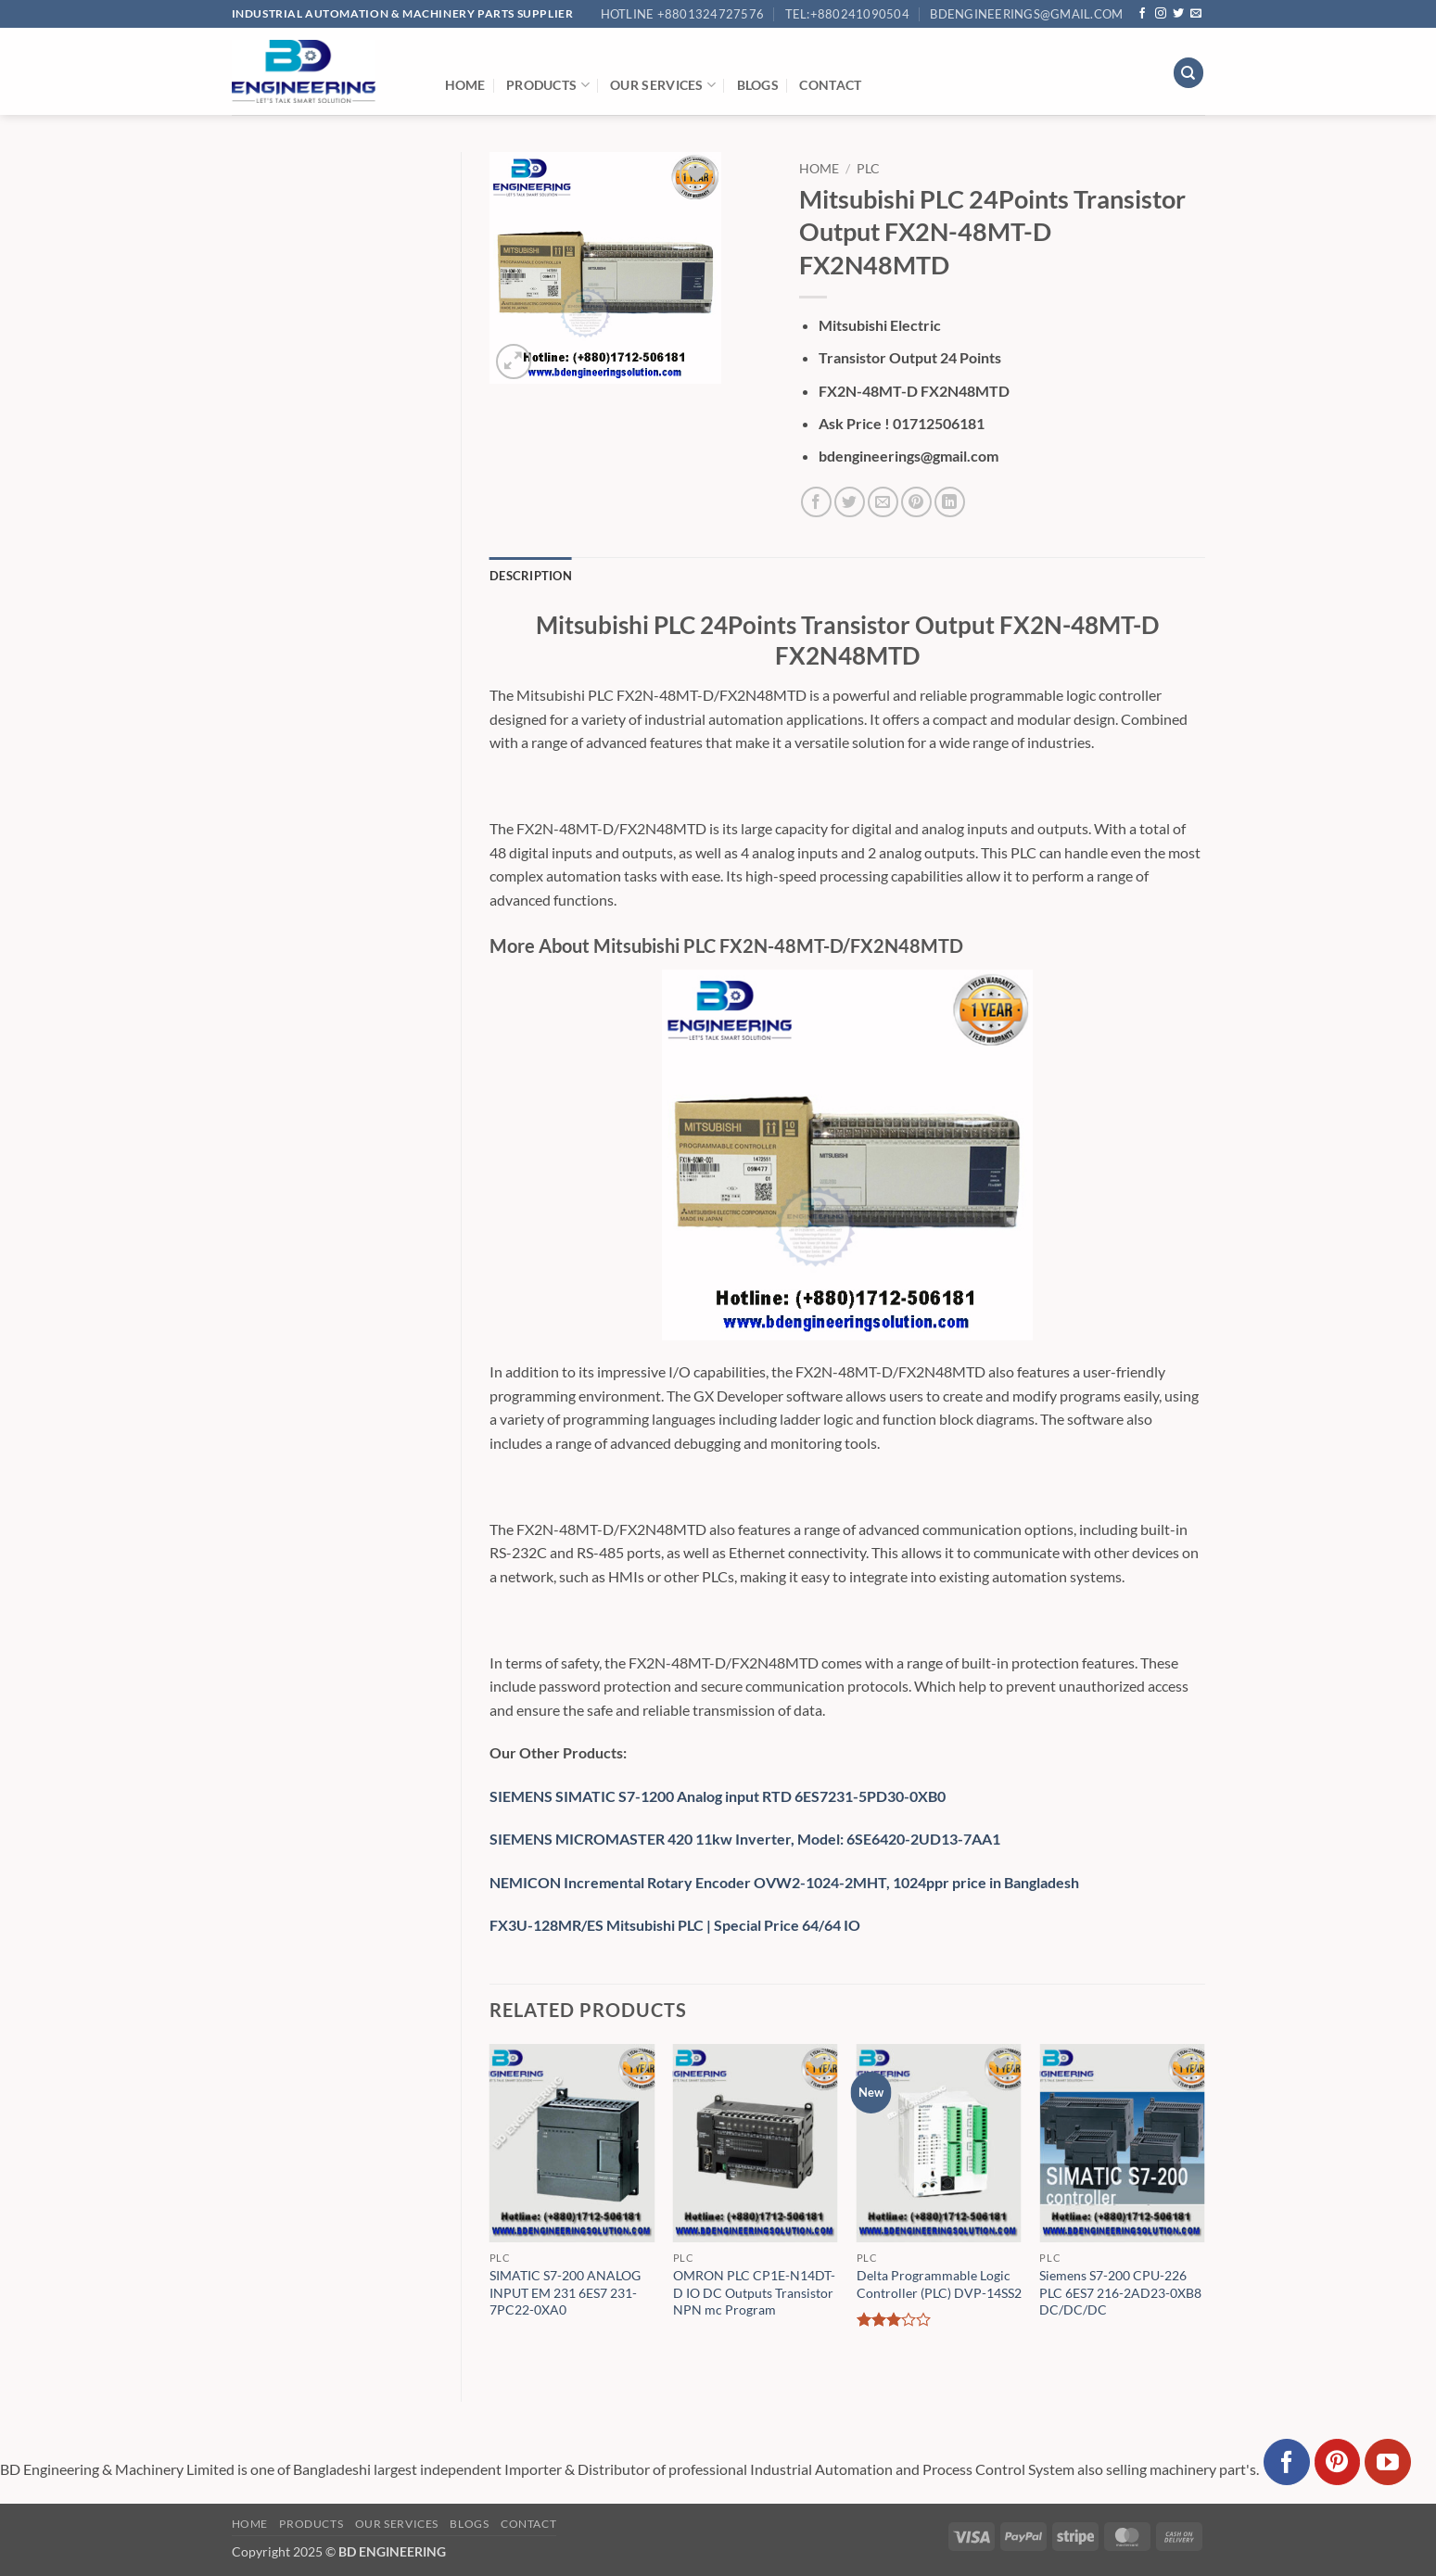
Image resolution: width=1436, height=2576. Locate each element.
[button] (514, 362)
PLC (868, 168)
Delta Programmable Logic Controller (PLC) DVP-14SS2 (939, 2284)
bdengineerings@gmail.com (1026, 13)
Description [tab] (530, 575)
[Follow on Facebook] (1142, 13)
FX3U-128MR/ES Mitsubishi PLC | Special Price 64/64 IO (674, 1925)
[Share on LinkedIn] (949, 502)
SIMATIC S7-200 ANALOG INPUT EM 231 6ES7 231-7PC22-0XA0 (565, 2292)
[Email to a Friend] (883, 502)
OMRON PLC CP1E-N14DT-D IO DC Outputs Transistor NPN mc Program (754, 2292)
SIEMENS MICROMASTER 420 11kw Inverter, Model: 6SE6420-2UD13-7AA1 (744, 1838)
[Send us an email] (1195, 13)
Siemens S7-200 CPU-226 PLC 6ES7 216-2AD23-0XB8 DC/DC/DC (1120, 2292)
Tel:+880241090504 (847, 13)
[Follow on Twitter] (1178, 13)
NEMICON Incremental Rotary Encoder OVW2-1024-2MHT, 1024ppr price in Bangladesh (784, 1882)
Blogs (758, 85)
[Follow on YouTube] (1388, 2462)
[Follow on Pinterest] (1338, 2462)
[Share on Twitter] (849, 502)
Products (548, 85)
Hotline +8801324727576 (683, 13)
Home (465, 85)
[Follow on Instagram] (1160, 13)
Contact (830, 85)
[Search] (1188, 72)
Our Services (663, 85)
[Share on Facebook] (816, 502)
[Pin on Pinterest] (916, 502)
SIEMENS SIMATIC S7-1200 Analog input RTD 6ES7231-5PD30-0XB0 (717, 1796)
